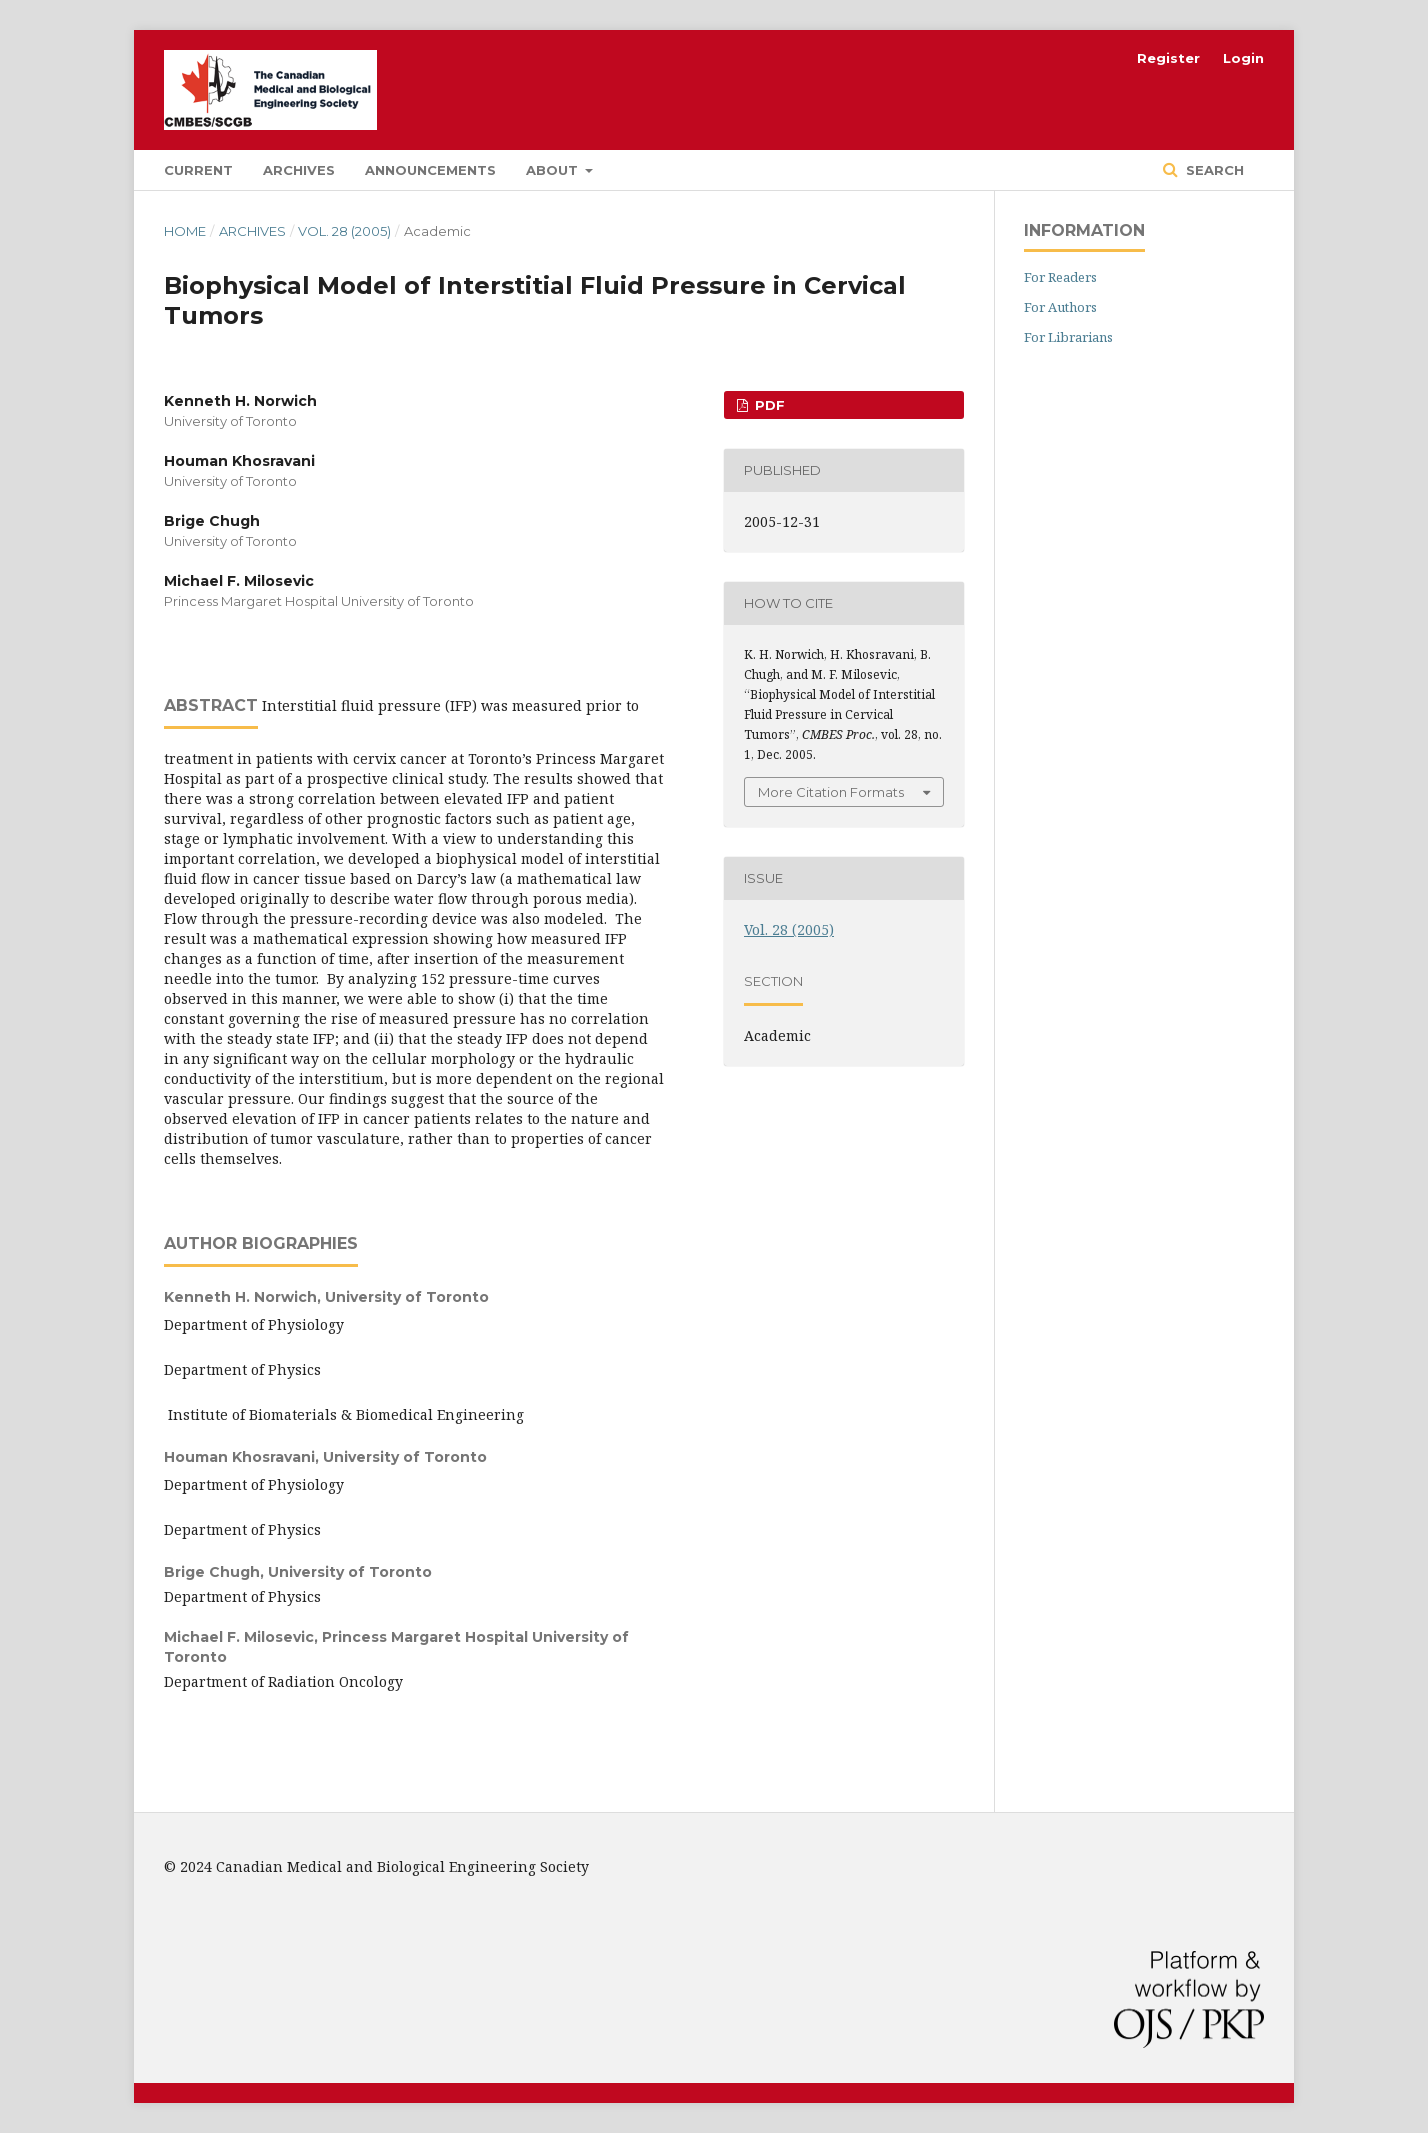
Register (1168, 58)
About (554, 170)
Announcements (430, 170)
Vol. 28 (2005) (344, 231)
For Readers (1060, 277)
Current (198, 170)
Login (1243, 58)
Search (1213, 170)
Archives (299, 170)
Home (185, 231)
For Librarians (1068, 337)
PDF (768, 405)
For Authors (1060, 307)
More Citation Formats (831, 792)
